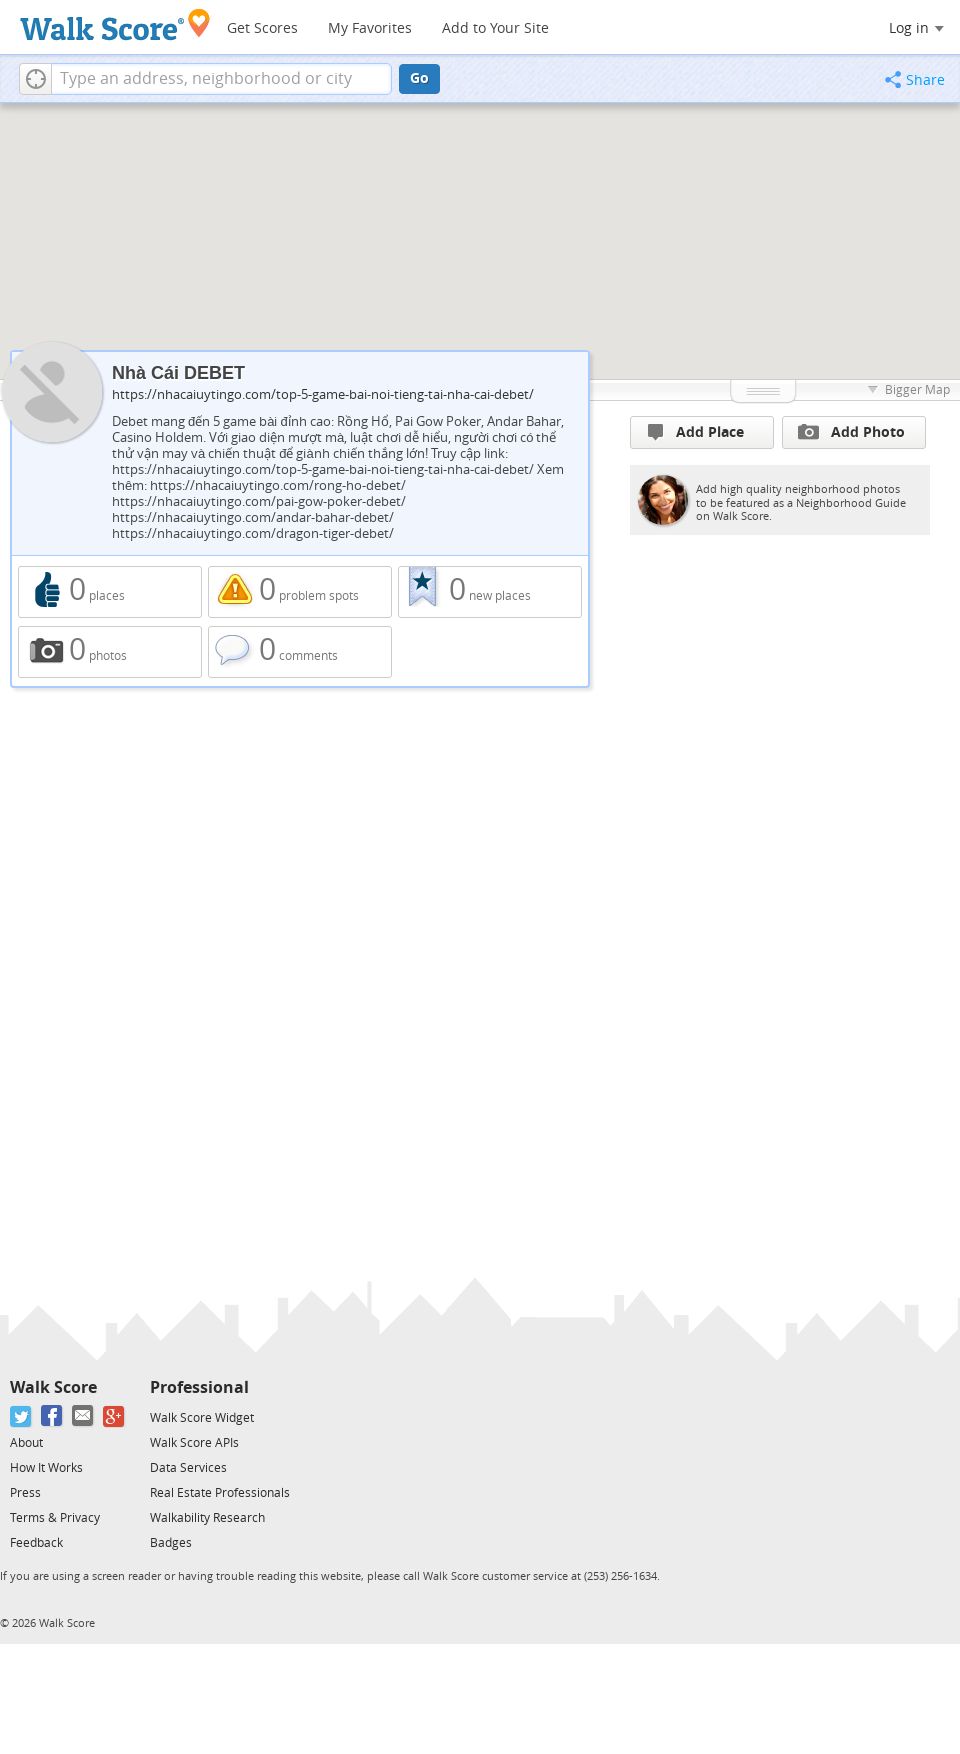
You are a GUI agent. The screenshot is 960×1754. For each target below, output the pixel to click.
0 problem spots (300, 592)
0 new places (490, 592)
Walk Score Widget (202, 1418)
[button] (35, 79)
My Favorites (370, 28)
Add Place (696, 432)
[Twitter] (21, 1416)
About (26, 1443)
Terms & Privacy (55, 1518)
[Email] (83, 1416)
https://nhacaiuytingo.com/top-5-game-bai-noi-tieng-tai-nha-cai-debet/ (323, 394)
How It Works (46, 1468)
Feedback (36, 1543)
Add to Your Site (495, 28)
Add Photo (851, 432)
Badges (171, 1543)
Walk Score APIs (194, 1443)
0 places (110, 592)
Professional (199, 1387)
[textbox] (221, 79)
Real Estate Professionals (220, 1493)
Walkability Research (207, 1518)
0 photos (110, 652)
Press (25, 1493)
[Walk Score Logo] (115, 24)
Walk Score (53, 1387)
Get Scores (262, 28)
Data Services (188, 1468)
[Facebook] (52, 1416)
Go (419, 78)
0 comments (300, 652)
